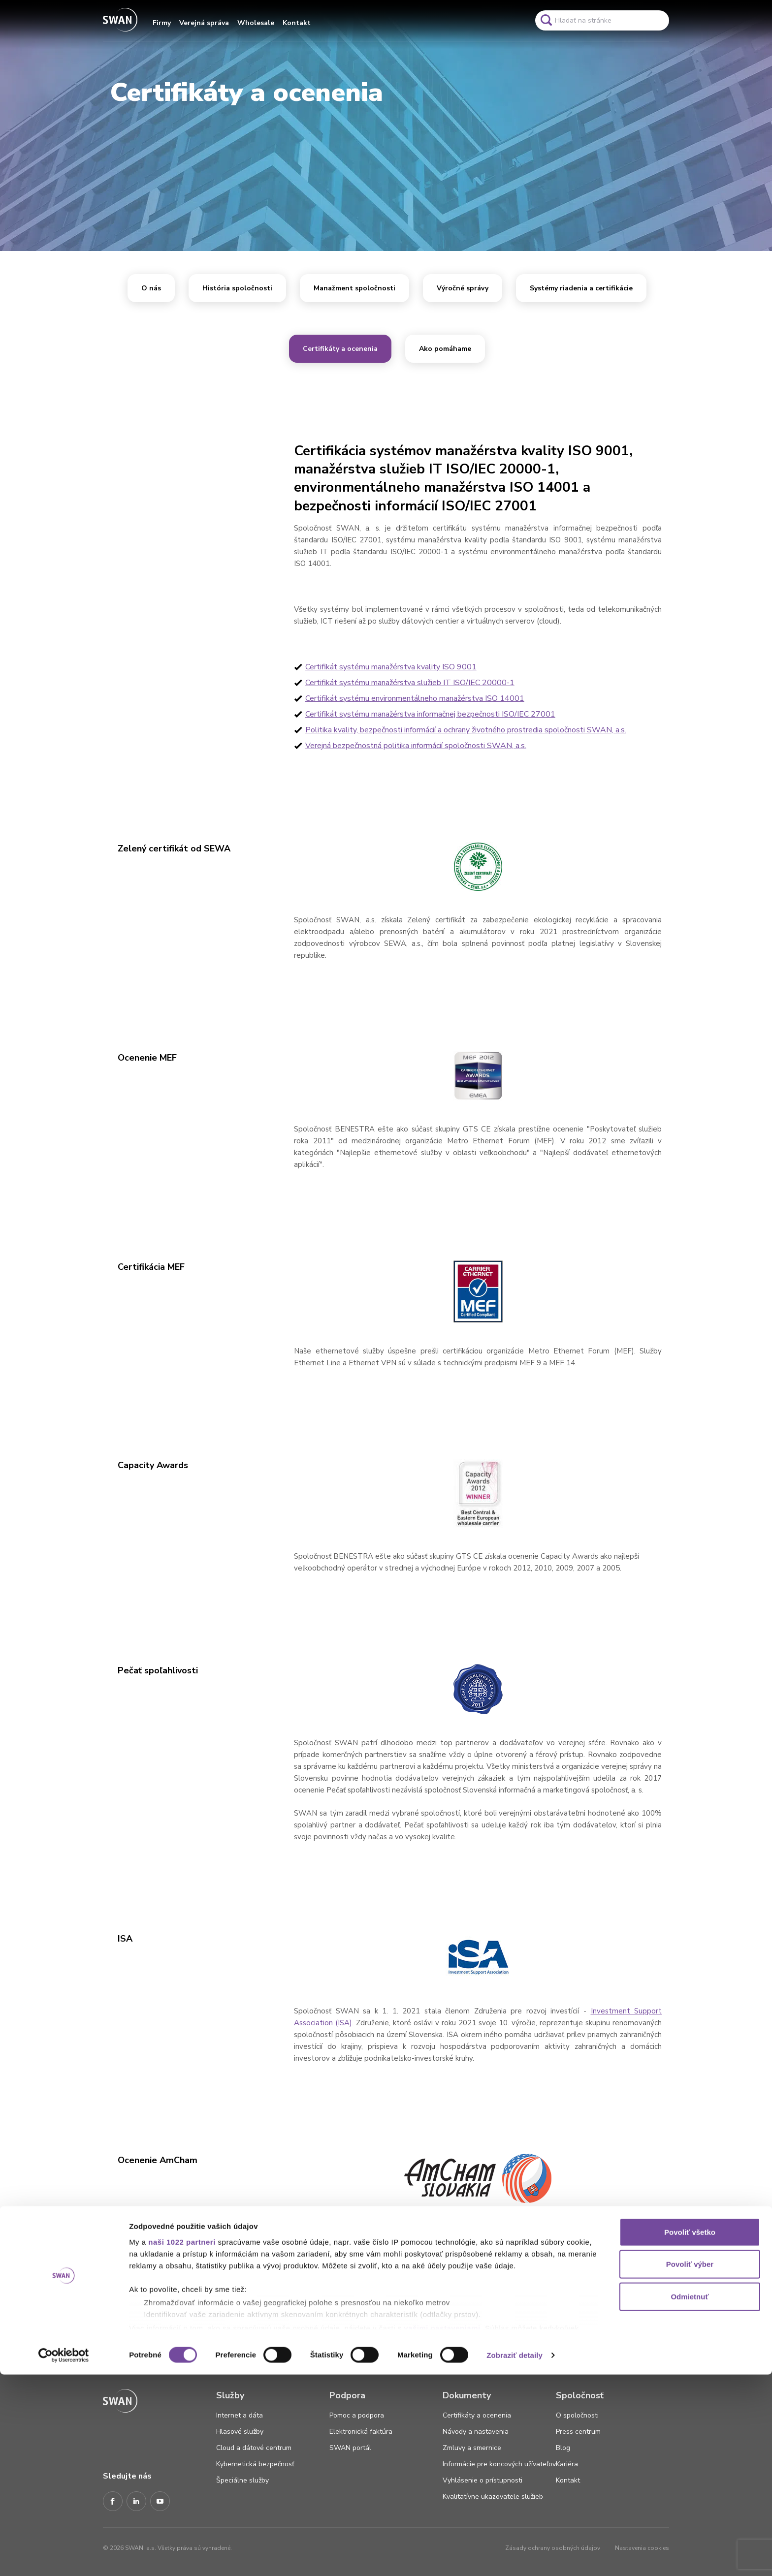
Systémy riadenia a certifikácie (581, 288)
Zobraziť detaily (514, 2556)
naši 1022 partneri (182, 2443)
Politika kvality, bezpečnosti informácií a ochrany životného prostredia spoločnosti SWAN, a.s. (465, 729)
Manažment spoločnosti (354, 288)
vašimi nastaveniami (442, 2529)
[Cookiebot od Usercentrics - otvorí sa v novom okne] (64, 2556)
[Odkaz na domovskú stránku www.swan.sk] (120, 20)
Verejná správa (204, 23)
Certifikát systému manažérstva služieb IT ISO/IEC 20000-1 (410, 682)
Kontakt (297, 23)
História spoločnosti (237, 288)
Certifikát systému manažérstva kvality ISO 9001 (391, 666)
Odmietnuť (689, 2498)
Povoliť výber (689, 2465)
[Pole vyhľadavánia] (602, 20)
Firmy (162, 23)
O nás (151, 288)
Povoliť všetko (689, 2433)
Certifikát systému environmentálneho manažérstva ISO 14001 (414, 698)
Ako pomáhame (445, 348)
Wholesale (255, 23)
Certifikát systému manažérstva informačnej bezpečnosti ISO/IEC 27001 (430, 714)
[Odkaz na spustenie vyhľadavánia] (546, 20)
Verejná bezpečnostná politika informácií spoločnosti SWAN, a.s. (415, 745)
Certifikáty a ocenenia (340, 348)
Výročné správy (462, 288)
